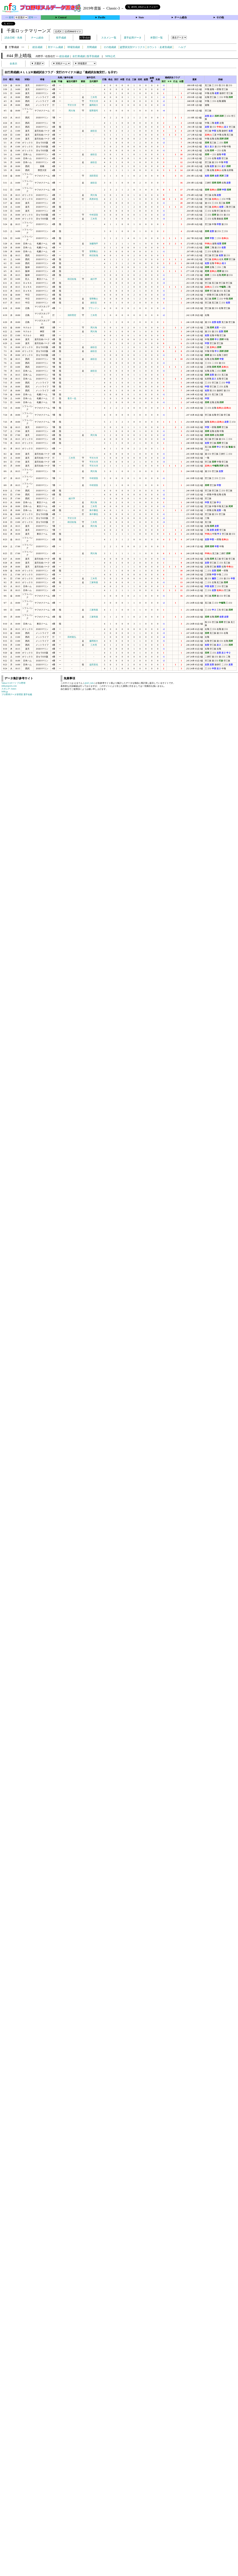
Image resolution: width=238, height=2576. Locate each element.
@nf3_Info (89, 683)
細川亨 (94, 279)
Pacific (101, 17)
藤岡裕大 (93, 105)
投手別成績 (93, 56)
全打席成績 (78, 56)
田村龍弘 (72, 637)
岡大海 (72, 110)
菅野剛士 (93, 251)
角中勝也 (93, 510)
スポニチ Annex (8, 688)
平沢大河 (93, 101)
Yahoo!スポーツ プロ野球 (13, 683)
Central (62, 17)
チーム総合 (180, 17)
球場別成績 (73, 47)
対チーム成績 (55, 47)
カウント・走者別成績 (159, 47)
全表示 (13, 63)
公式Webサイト (73, 31)
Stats (141, 17)
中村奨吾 (93, 215)
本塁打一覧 (156, 37)
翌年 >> (32, 17)
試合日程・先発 (13, 37)
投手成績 (61, 37)
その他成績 (110, 47)
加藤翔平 (93, 243)
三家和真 (93, 582)
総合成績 (37, 47)
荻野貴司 (93, 110)
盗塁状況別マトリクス (132, 47)
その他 (220, 17)
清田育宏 (93, 176)
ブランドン (93, 308)
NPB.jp (4, 691)
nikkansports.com (9, 686)
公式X (58, 31)
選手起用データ (132, 37)
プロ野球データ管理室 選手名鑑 (16, 694)
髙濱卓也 (93, 199)
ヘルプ (182, 47)
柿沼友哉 (93, 255)
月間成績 (92, 47)
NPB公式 (110, 56)
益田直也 (93, 664)
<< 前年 (10, 17)
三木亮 (94, 97)
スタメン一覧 (108, 37)
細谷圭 (94, 131)
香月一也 (72, 398)
